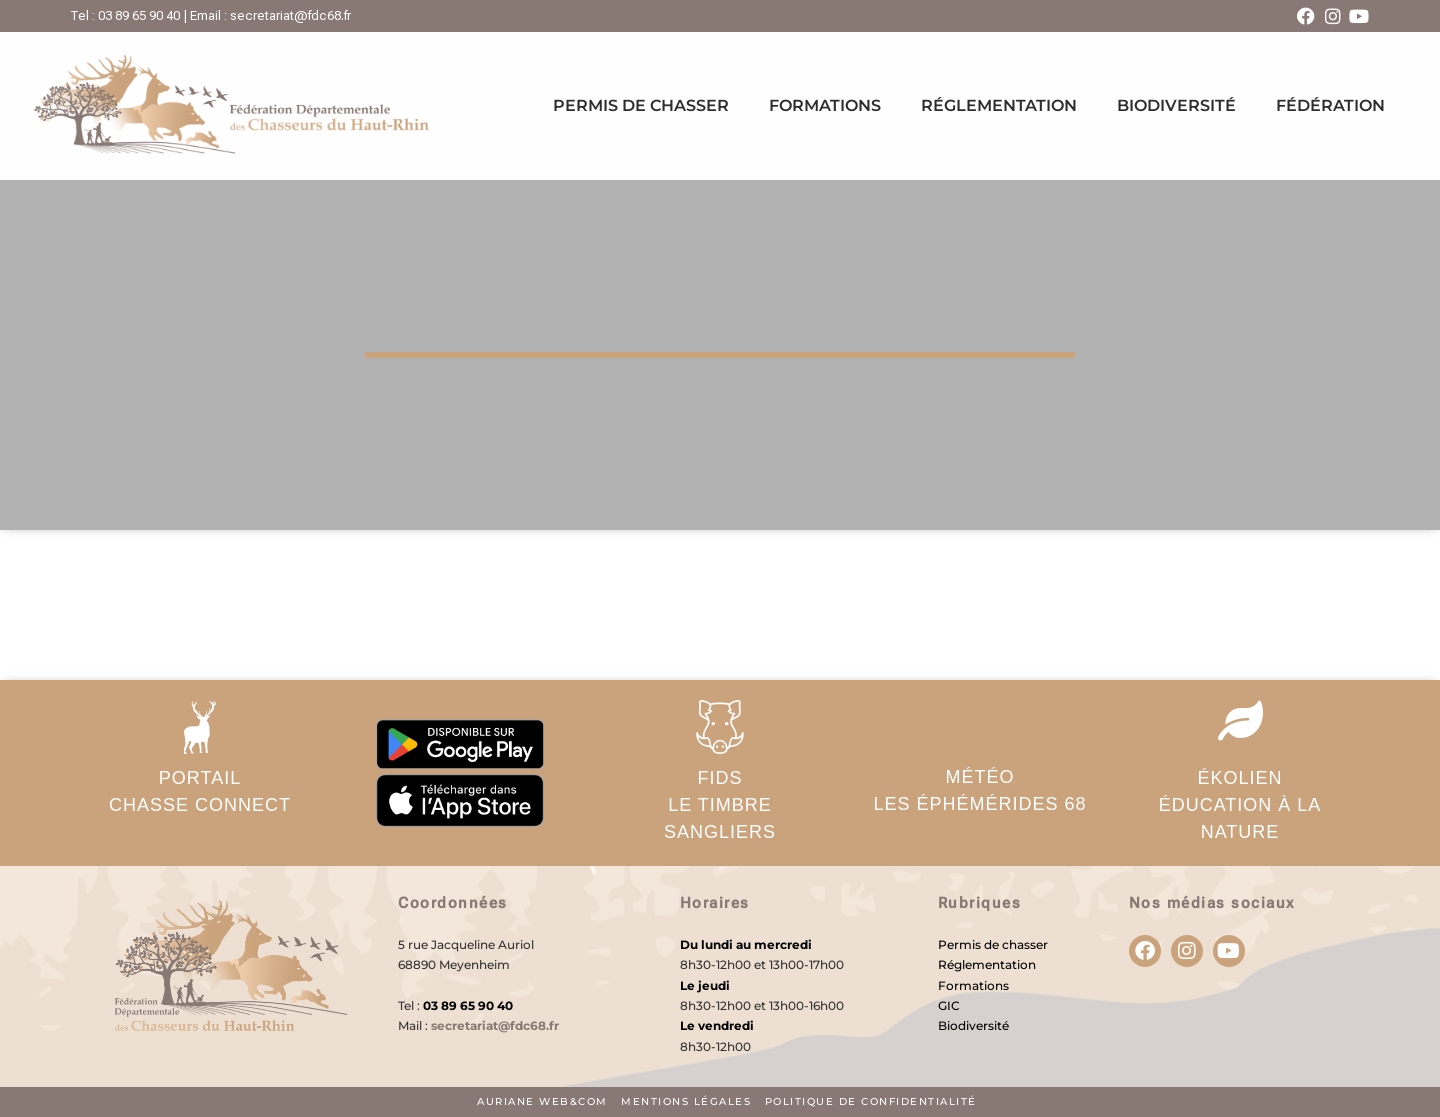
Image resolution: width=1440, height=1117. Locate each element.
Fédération (1330, 105)
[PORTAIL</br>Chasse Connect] (200, 727)
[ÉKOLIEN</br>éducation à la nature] (1240, 720)
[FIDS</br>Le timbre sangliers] (720, 727)
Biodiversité (1176, 105)
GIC (949, 1005)
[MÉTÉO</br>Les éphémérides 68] (980, 725)
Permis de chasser (641, 105)
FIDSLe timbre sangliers (720, 805)
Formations (825, 105)
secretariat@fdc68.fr (495, 1025)
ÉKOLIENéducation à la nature (1240, 805)
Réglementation (999, 105)
